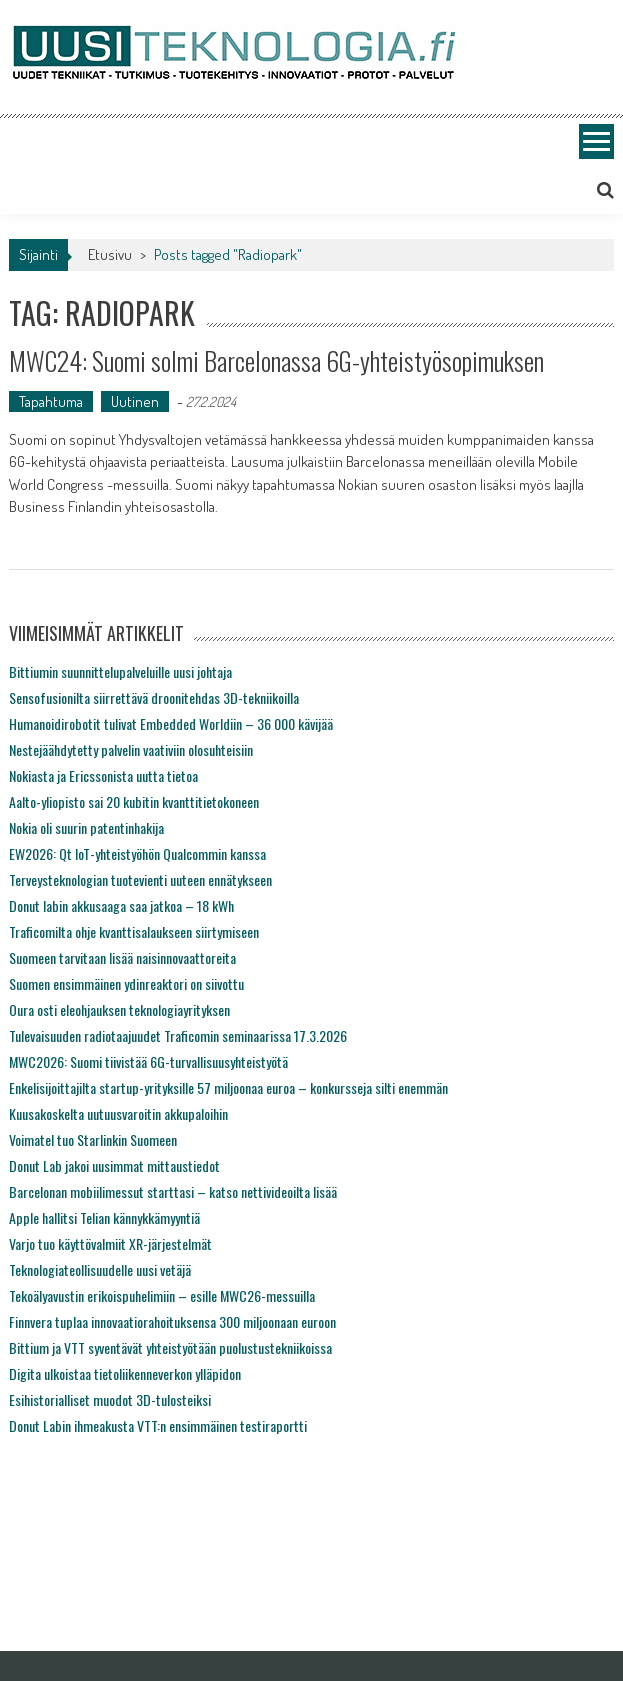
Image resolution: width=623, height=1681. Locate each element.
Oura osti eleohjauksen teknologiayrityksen (119, 1009)
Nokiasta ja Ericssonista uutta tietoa (103, 775)
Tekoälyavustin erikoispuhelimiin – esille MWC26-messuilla (162, 1295)
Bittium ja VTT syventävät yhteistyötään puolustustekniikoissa (170, 1347)
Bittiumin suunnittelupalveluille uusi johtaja (120, 671)
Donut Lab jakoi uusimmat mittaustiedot (114, 1165)
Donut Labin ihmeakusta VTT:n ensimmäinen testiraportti (158, 1425)
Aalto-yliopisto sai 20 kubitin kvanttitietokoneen (134, 801)
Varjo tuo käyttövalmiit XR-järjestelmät (110, 1243)
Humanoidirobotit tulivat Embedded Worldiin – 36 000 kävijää (171, 723)
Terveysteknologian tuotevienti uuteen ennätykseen (140, 879)
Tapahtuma (51, 401)
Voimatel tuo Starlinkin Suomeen (93, 1139)
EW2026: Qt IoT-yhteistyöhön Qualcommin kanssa (137, 853)
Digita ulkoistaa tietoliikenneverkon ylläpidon (125, 1373)
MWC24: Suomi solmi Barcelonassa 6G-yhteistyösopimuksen (276, 360)
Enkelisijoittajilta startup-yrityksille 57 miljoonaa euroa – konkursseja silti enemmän (228, 1087)
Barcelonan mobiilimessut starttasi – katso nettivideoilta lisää (173, 1191)
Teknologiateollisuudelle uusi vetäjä (100, 1269)
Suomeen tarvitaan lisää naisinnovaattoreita (122, 957)
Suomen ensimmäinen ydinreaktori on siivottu (126, 983)
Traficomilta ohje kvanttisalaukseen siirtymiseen (134, 931)
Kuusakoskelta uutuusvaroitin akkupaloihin (118, 1113)
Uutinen (135, 401)
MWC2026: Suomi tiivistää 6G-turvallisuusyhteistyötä (148, 1061)
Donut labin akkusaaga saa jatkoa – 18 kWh (121, 905)
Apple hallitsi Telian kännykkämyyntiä (104, 1217)
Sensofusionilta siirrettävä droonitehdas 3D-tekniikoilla (154, 697)
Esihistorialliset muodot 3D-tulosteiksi (110, 1399)
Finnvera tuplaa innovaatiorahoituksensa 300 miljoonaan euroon (172, 1321)
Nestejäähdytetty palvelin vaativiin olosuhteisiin (131, 749)
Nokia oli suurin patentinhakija (86, 827)
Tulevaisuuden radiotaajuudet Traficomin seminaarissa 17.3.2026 (178, 1035)
